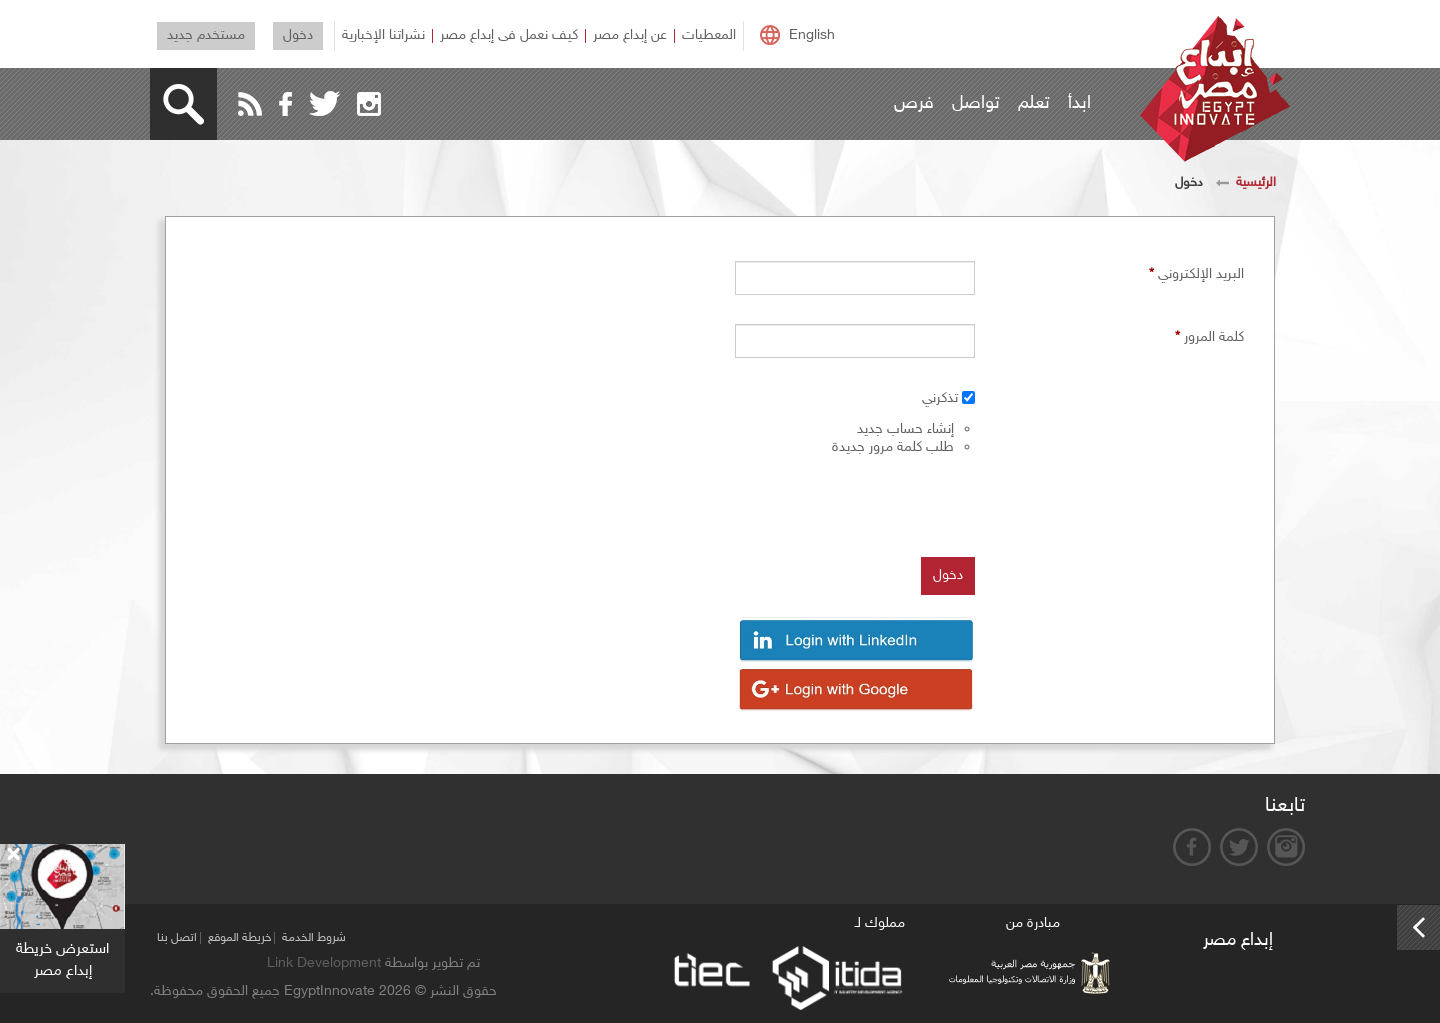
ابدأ (1079, 104)
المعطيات (709, 35)
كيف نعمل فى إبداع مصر (509, 35)
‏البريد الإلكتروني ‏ (1196, 274)
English (812, 35)
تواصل (976, 104)
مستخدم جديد (206, 35)
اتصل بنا (177, 938)
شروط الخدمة (314, 938)
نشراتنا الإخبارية (383, 35)
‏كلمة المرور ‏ (1209, 337)
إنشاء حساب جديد (905, 429)
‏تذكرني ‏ (938, 398)
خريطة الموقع (239, 938)
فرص (914, 104)
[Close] (13, 855)
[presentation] (823, 504)
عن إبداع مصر (630, 35)
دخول (298, 35)
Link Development (324, 963)
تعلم (1034, 104)
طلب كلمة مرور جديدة (893, 447)
